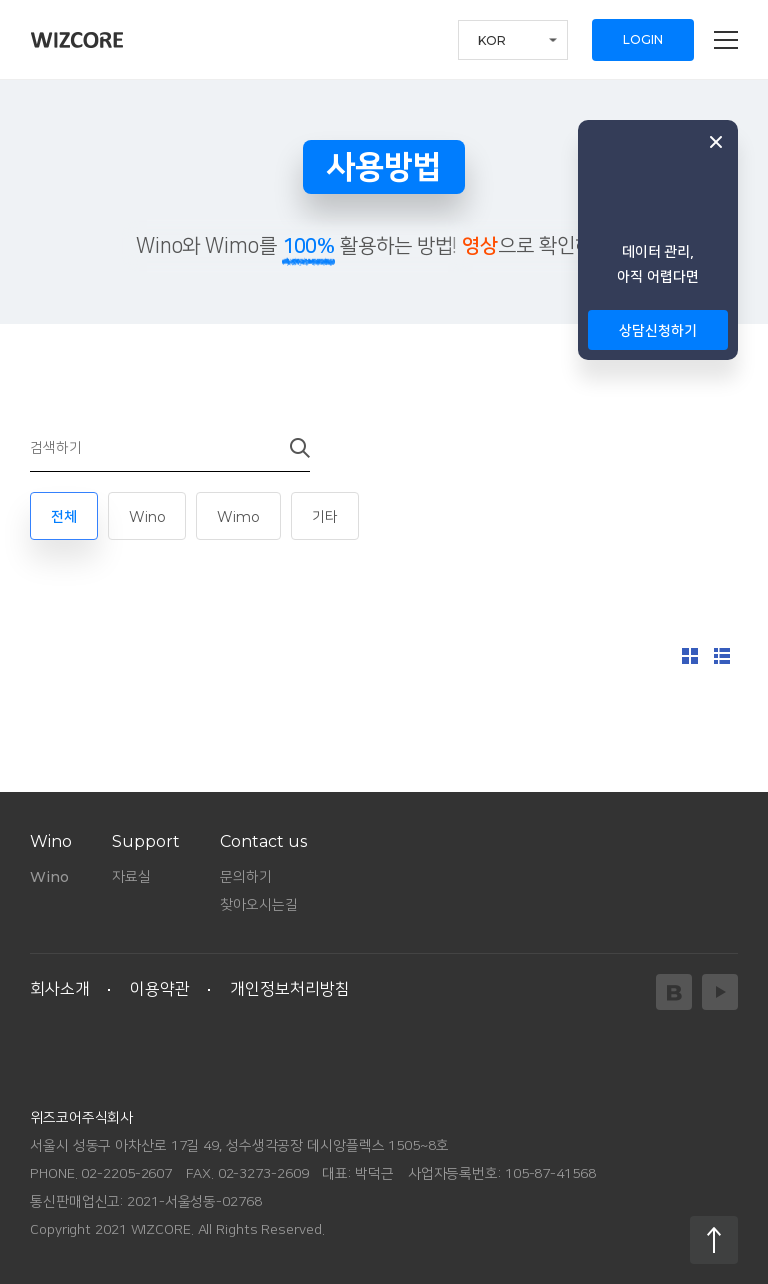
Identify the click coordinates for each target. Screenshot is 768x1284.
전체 (64, 517)
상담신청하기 (657, 331)
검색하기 (287, 448)
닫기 (716, 142)
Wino (147, 517)
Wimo (238, 517)
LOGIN (643, 39)
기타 (325, 516)
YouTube (720, 992)
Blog (674, 992)
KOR (492, 40)
